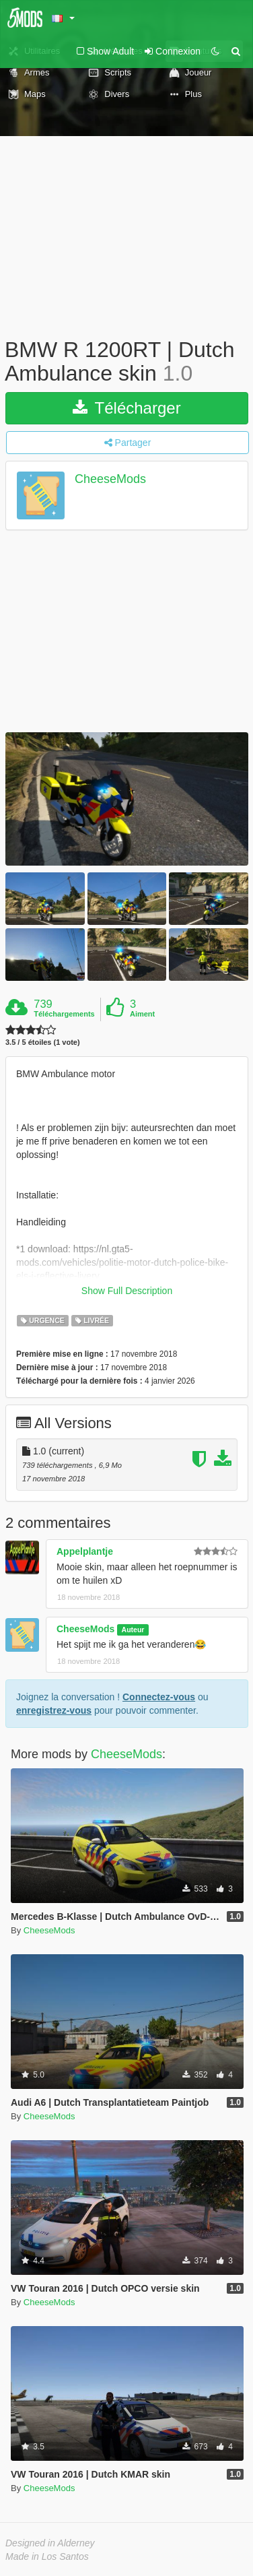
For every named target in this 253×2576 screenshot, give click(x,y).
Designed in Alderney (50, 2543)
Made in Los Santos (47, 2556)
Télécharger (126, 408)
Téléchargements (64, 1014)
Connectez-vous (158, 1697)
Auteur (133, 1629)
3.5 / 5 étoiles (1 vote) (42, 1042)
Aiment (142, 1014)
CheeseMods (110, 479)
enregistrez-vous (54, 1710)
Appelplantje (85, 1551)
